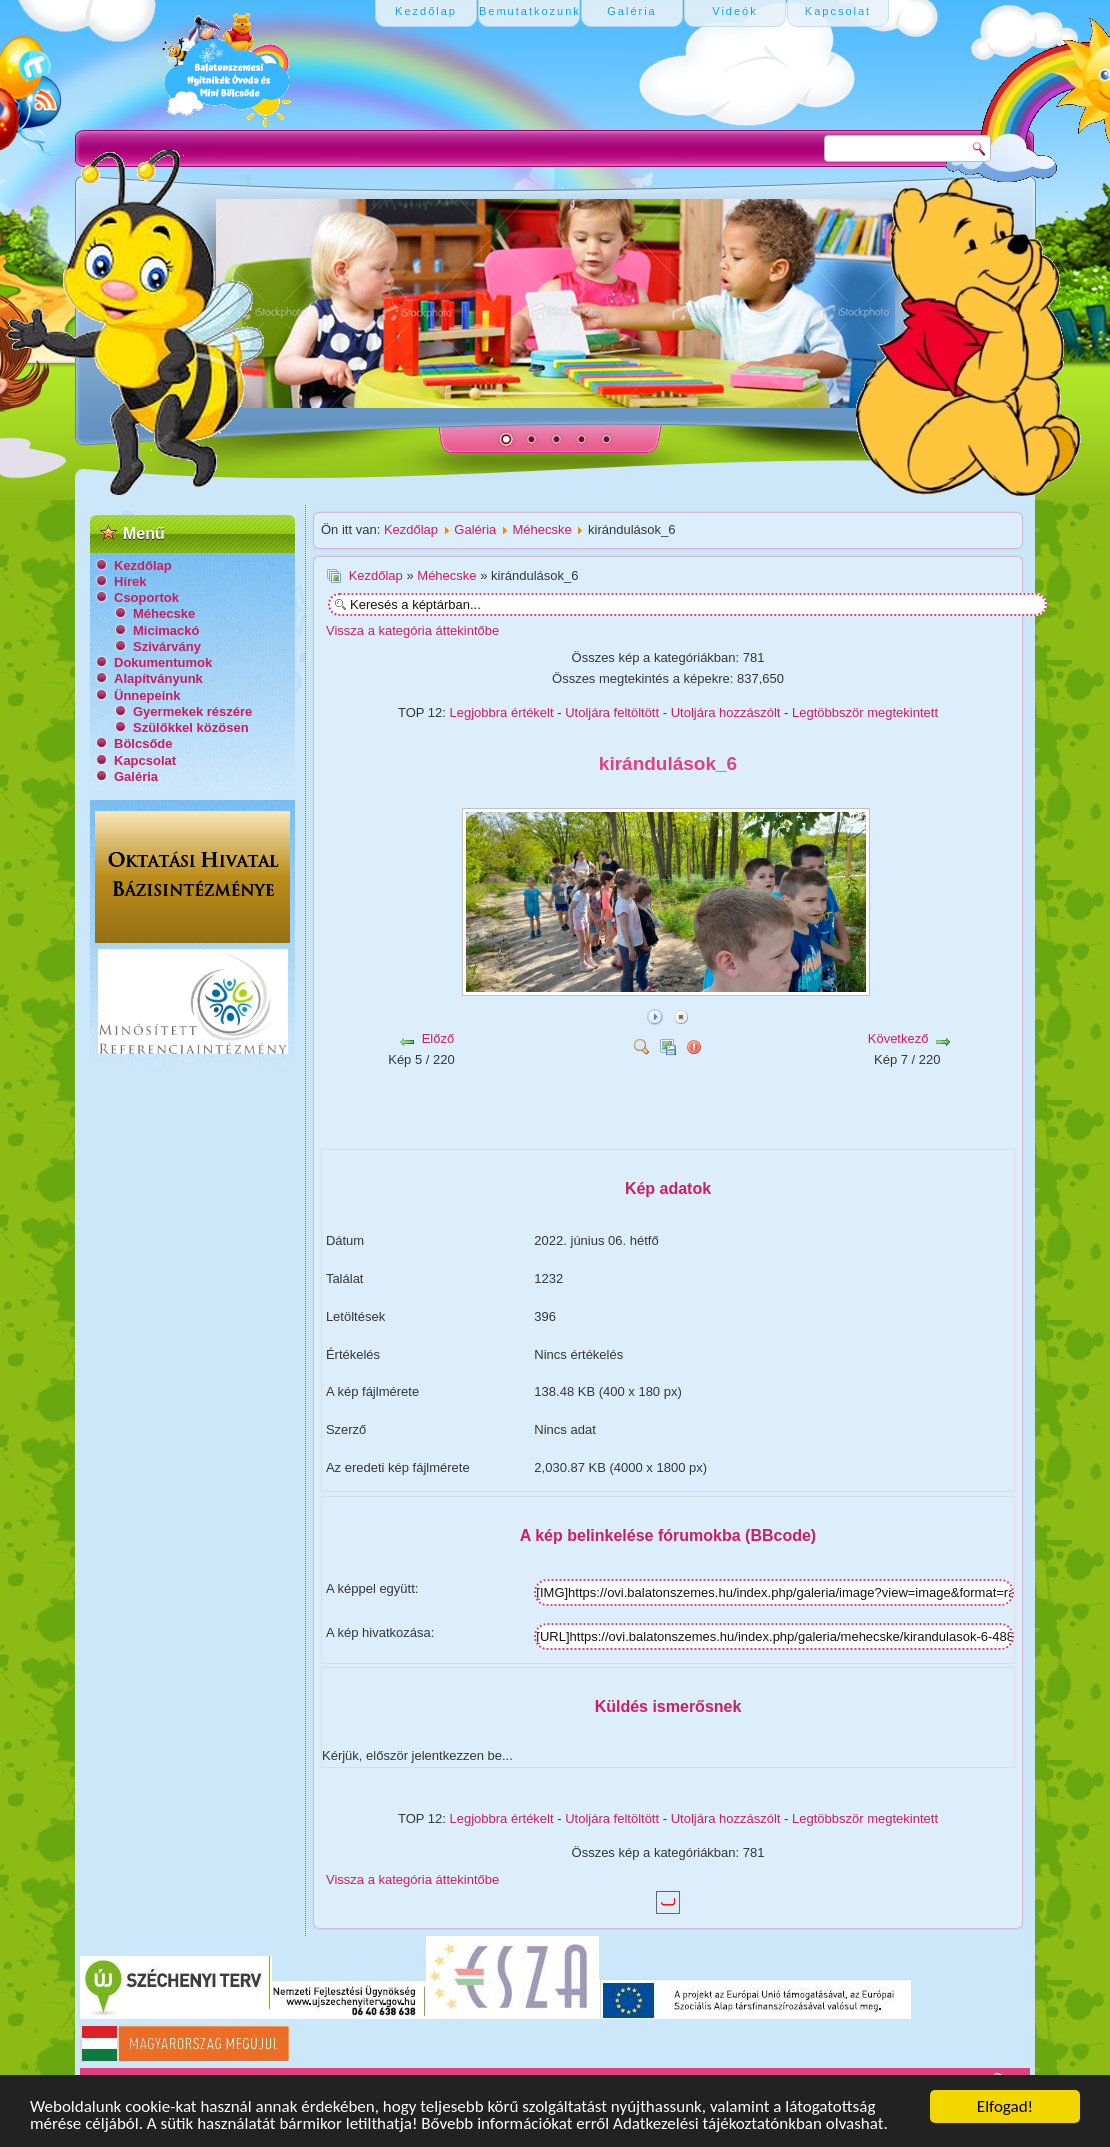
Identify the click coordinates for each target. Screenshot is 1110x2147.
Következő (898, 1038)
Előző (438, 1038)
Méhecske (164, 613)
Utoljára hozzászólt (726, 712)
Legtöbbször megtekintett (865, 712)
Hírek (130, 581)
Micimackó (166, 630)
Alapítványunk (158, 678)
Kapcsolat (145, 760)
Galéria (136, 776)
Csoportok (146, 597)
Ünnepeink (147, 695)
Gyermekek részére (192, 711)
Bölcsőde (143, 743)
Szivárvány (167, 646)
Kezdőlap (143, 565)
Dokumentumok (163, 662)
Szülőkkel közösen (191, 727)
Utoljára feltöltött (612, 712)
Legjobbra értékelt (502, 712)
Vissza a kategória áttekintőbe (412, 630)
